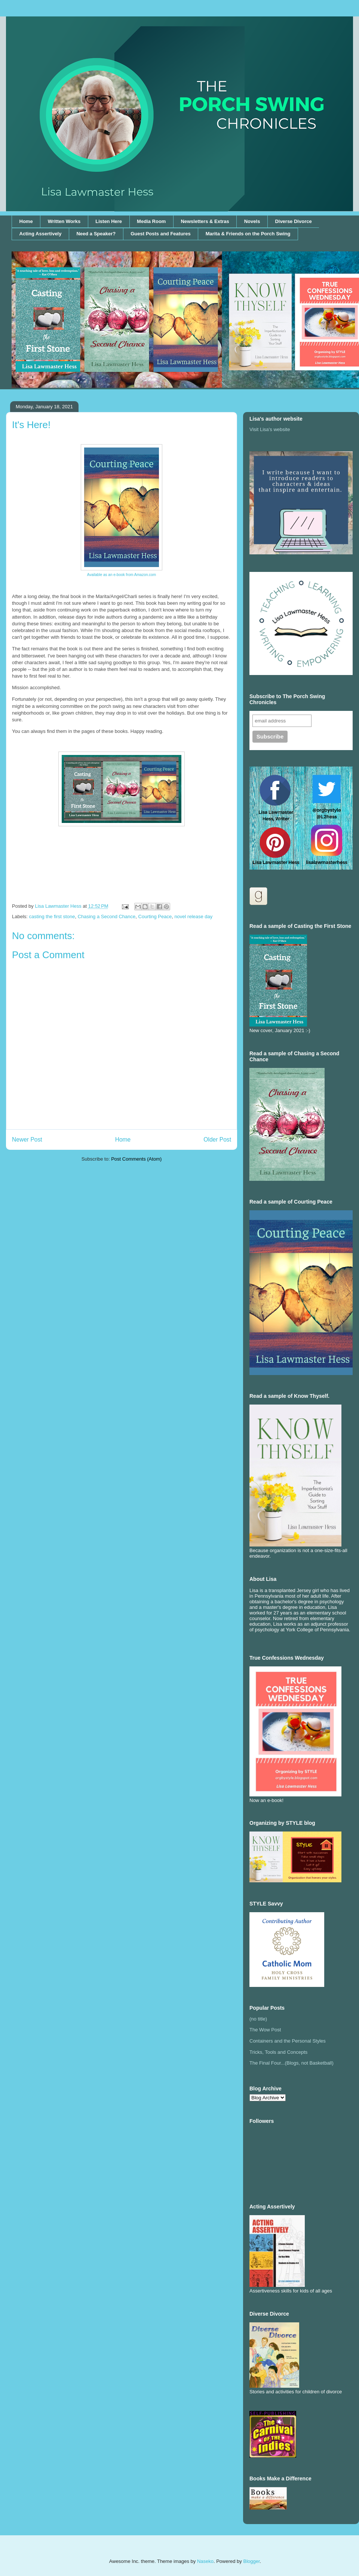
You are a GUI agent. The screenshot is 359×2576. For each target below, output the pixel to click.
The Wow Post (265, 2029)
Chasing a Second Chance (107, 916)
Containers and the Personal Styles (287, 2041)
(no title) (258, 2019)
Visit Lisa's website (269, 429)
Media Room (151, 221)
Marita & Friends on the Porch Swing (248, 233)
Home (26, 221)
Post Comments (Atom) (136, 1159)
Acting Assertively (40, 233)
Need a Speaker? (96, 233)
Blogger (251, 2561)
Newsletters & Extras (205, 221)
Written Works (64, 221)
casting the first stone (52, 916)
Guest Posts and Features (160, 233)
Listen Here (108, 221)
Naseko (205, 2561)
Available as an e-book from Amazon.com (121, 575)
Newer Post (27, 1139)
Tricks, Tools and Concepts (278, 2052)
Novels (252, 221)
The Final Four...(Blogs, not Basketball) (291, 2063)
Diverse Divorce (293, 221)
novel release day (193, 916)
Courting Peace (155, 916)
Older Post (217, 1139)
